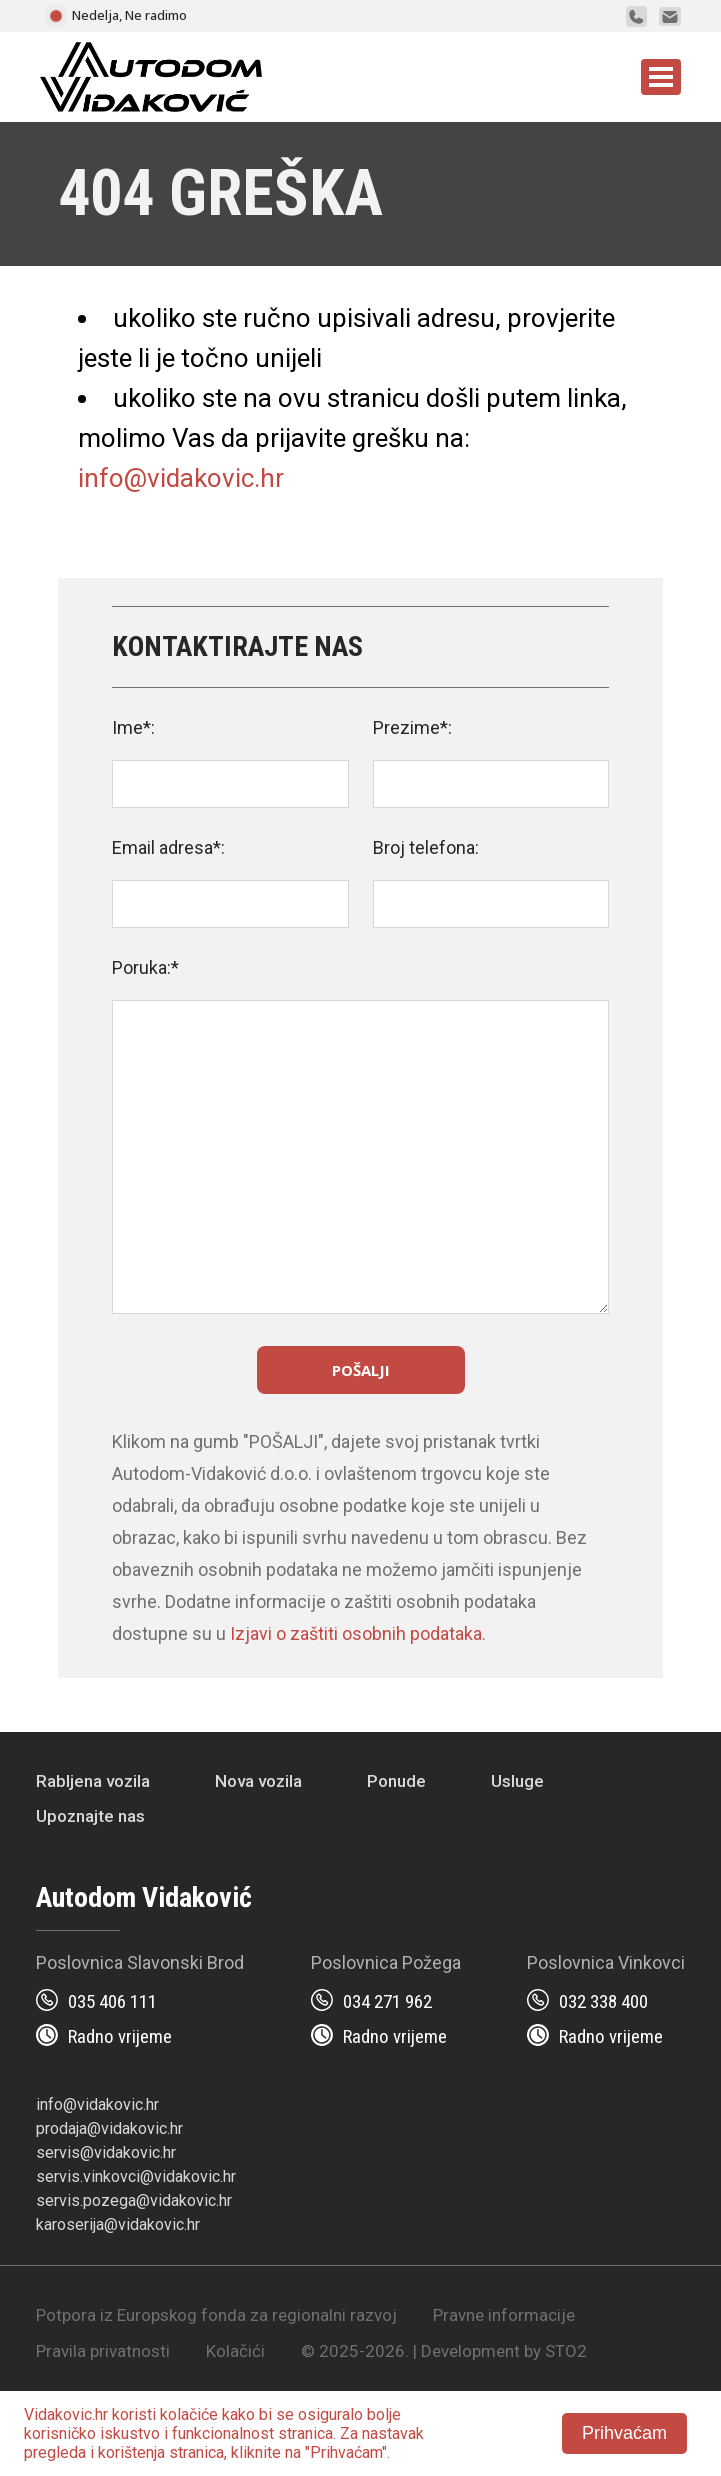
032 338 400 (603, 2001)
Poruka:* (145, 967)
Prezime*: (412, 727)
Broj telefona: (426, 847)
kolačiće (189, 2414)
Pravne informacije (504, 2315)
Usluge (517, 1781)
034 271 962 (387, 2001)
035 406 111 (112, 2001)
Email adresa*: (168, 847)
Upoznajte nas (90, 1816)
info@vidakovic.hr (181, 478)
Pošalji (361, 1370)
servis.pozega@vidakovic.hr (134, 2200)
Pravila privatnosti (103, 2351)
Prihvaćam (624, 2433)
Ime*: (133, 727)
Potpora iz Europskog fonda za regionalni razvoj (216, 2315)
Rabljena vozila (93, 1781)
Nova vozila (258, 1781)
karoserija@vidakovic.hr (118, 2224)
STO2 (566, 2351)
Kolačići (235, 2351)
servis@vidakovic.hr (106, 2152)
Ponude (396, 1781)
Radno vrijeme (120, 2036)
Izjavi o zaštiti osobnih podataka (356, 1633)
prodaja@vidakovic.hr (109, 2128)
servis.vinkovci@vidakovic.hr (136, 2176)
